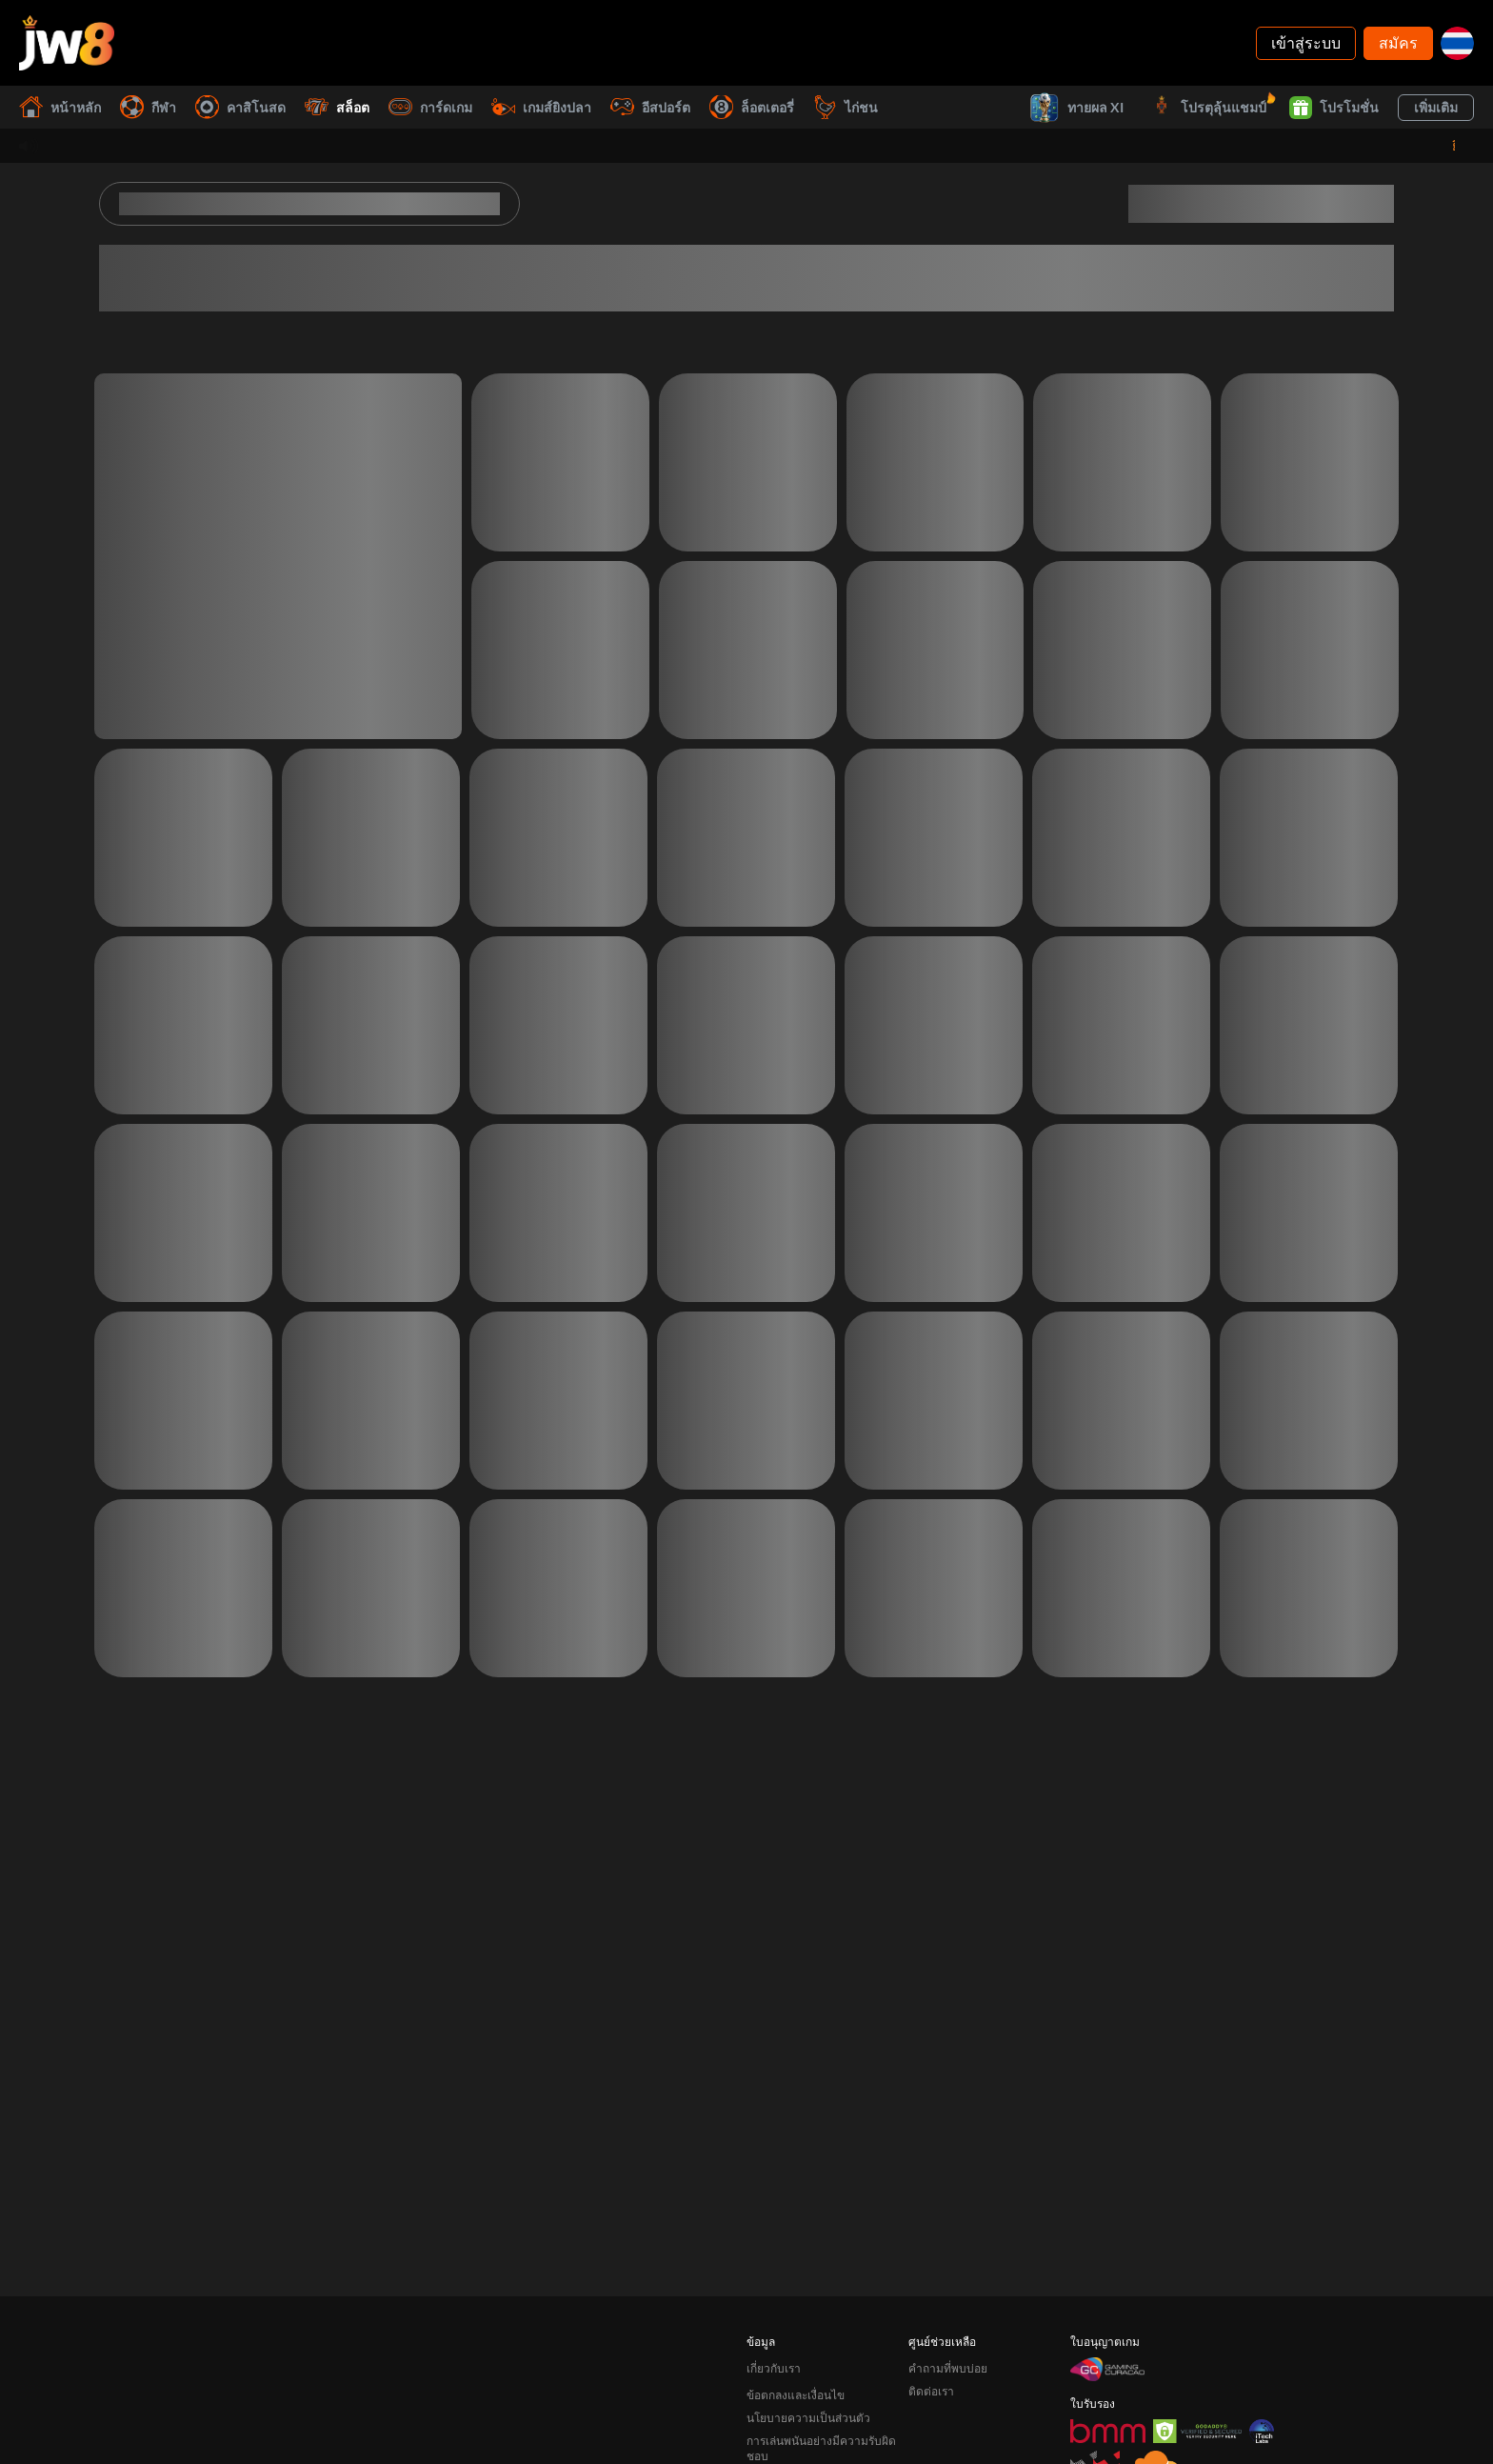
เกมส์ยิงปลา (541, 107)
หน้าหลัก (60, 107)
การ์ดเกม (430, 107)
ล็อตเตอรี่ (751, 107)
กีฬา (148, 107)
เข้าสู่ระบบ (1306, 42)
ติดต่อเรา (931, 2364)
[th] (1457, 43)
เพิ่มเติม (1436, 107)
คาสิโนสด (240, 107)
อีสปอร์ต (650, 107)
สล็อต (337, 107)
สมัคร (1398, 42)
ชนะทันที (939, 107)
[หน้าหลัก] (66, 43)
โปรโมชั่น (1334, 107)
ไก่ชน (845, 107)
